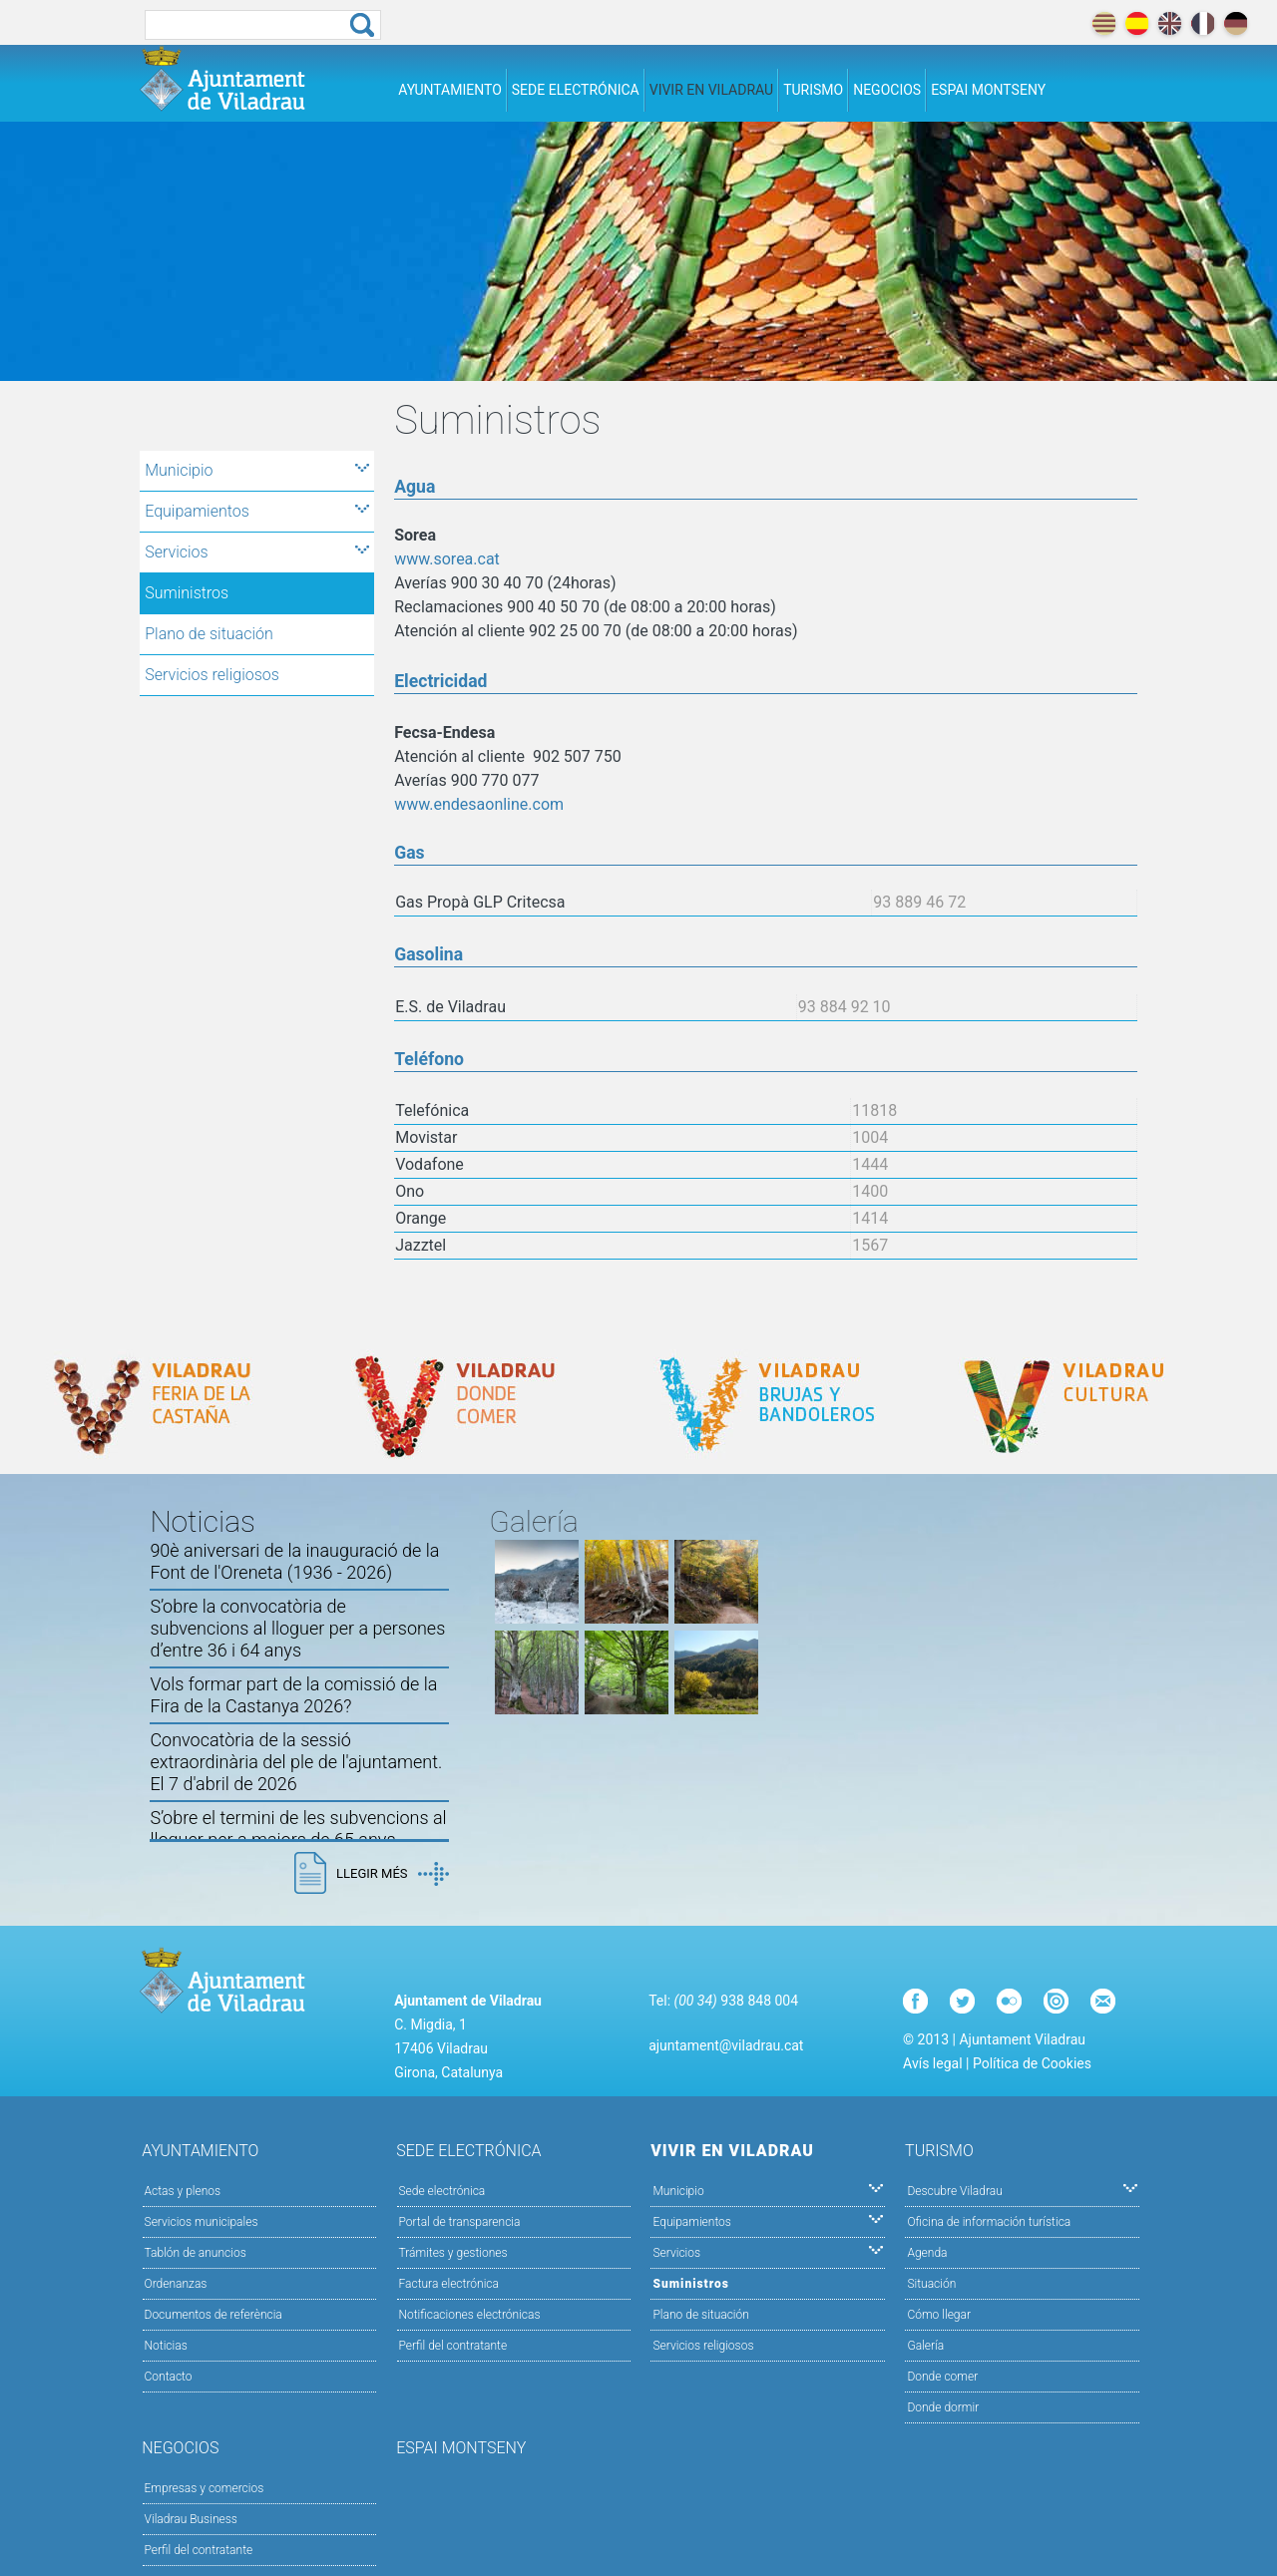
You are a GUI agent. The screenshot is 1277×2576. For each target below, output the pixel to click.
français (1202, 23)
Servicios (257, 552)
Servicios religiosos (212, 674)
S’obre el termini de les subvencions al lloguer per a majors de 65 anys (298, 1828)
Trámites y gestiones (453, 2253)
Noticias (166, 2346)
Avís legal (932, 2063)
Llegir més (392, 1874)
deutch (1235, 23)
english (1169, 23)
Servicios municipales (201, 2222)
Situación (931, 2284)
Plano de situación (209, 633)
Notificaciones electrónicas (470, 2315)
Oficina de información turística (988, 2222)
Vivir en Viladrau (711, 90)
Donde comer (942, 2377)
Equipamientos (257, 511)
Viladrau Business (191, 2519)
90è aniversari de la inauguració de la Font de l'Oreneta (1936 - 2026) (294, 1561)
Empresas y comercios (204, 2488)
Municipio (257, 470)
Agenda (927, 2253)
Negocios (887, 90)
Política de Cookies (1032, 2063)
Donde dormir (943, 2407)
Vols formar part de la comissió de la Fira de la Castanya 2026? (293, 1694)
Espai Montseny (988, 90)
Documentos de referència (213, 2315)
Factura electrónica (449, 2284)
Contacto (169, 2377)
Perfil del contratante (453, 2346)
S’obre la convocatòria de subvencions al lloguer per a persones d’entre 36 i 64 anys (297, 1628)
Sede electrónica (575, 90)
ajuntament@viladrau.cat (725, 2045)
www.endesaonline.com (479, 804)
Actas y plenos (183, 2191)
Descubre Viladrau (1022, 2189)
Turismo (813, 90)
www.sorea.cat (447, 559)
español (1136, 23)
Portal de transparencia (460, 2222)
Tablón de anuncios (195, 2253)
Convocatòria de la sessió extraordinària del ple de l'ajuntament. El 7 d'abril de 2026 (296, 1761)
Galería (925, 2346)
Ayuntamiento (450, 90)
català (1103, 23)
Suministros (186, 592)
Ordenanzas (176, 2284)
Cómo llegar (939, 2315)
